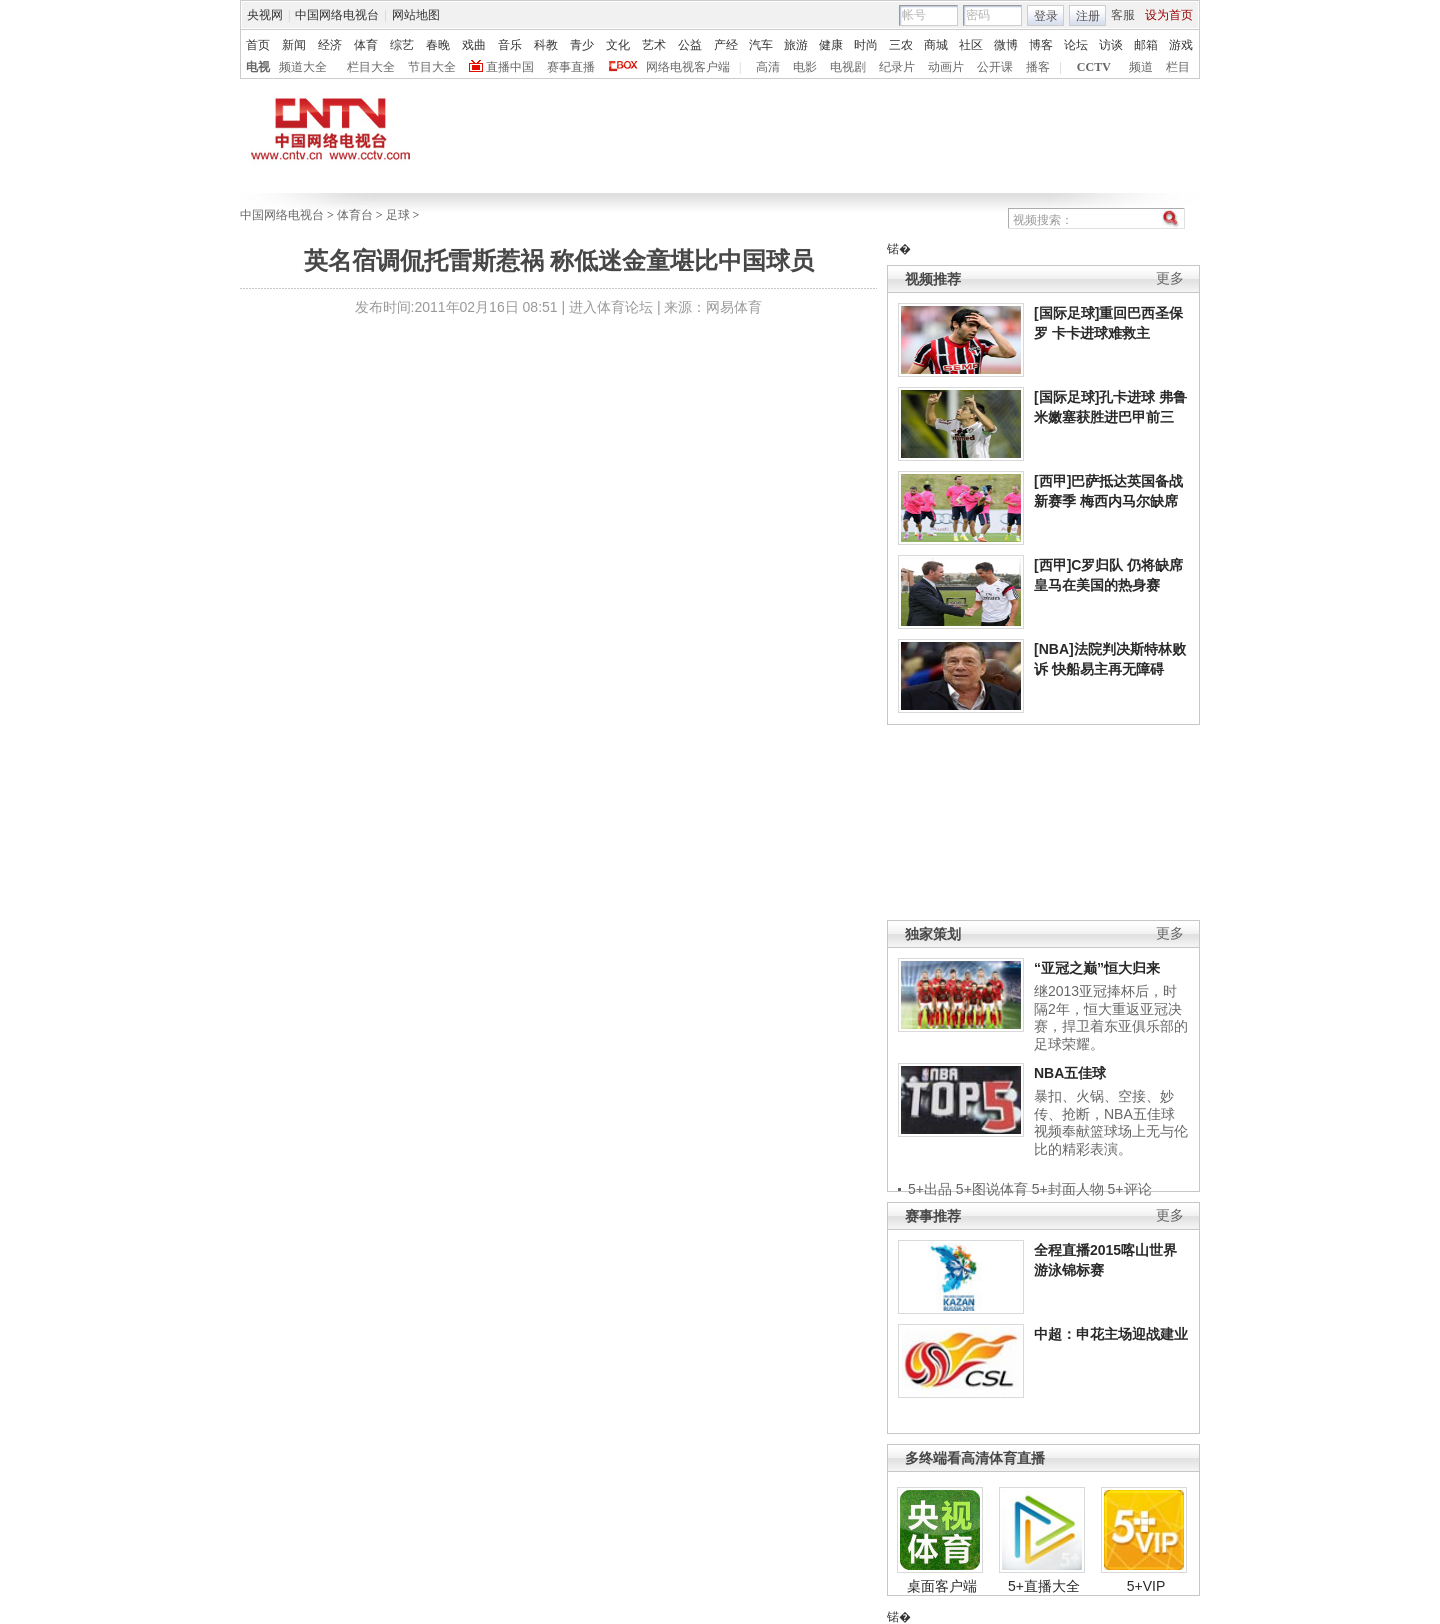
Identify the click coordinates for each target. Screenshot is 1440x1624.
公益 (690, 45)
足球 (398, 215)
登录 (1046, 16)
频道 (1141, 67)
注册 (1088, 16)
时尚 (866, 45)
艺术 (654, 45)
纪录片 (897, 67)
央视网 (265, 15)
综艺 (402, 45)
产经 (726, 45)
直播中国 (510, 67)
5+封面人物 (1068, 1189)
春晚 (438, 45)
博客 (1041, 45)
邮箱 (1146, 45)
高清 (768, 67)
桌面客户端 (942, 1586)
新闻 (294, 45)
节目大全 (432, 67)
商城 (936, 45)
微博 (1006, 45)
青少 (582, 45)
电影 (805, 67)
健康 (831, 45)
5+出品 (930, 1189)
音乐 (510, 45)
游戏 (1181, 45)
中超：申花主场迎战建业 (1111, 1334)
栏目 (1178, 67)
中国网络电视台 (337, 15)
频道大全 (303, 67)
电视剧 (848, 67)
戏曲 (474, 45)
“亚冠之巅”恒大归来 (1097, 968)
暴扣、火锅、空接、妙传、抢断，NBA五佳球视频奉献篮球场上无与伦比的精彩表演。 (1111, 1122)
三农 (901, 45)
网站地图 (416, 15)
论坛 (1076, 45)
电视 (258, 67)
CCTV (1094, 67)
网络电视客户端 (688, 67)
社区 (971, 45)
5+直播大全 (1044, 1586)
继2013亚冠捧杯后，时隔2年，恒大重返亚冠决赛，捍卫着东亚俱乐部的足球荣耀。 (1111, 1017)
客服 (1123, 15)
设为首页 (1169, 15)
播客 (1038, 67)
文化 (618, 45)
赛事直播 (571, 67)
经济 (330, 45)
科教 (546, 45)
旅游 (796, 45)
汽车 (761, 45)
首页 (258, 45)
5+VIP (1146, 1586)
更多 (1170, 278)
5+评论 (1130, 1189)
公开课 (995, 67)
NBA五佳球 (1070, 1073)
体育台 (355, 215)
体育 (366, 45)
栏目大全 (371, 67)
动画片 (946, 67)
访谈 (1111, 45)
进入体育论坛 (611, 307)
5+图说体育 (992, 1189)
